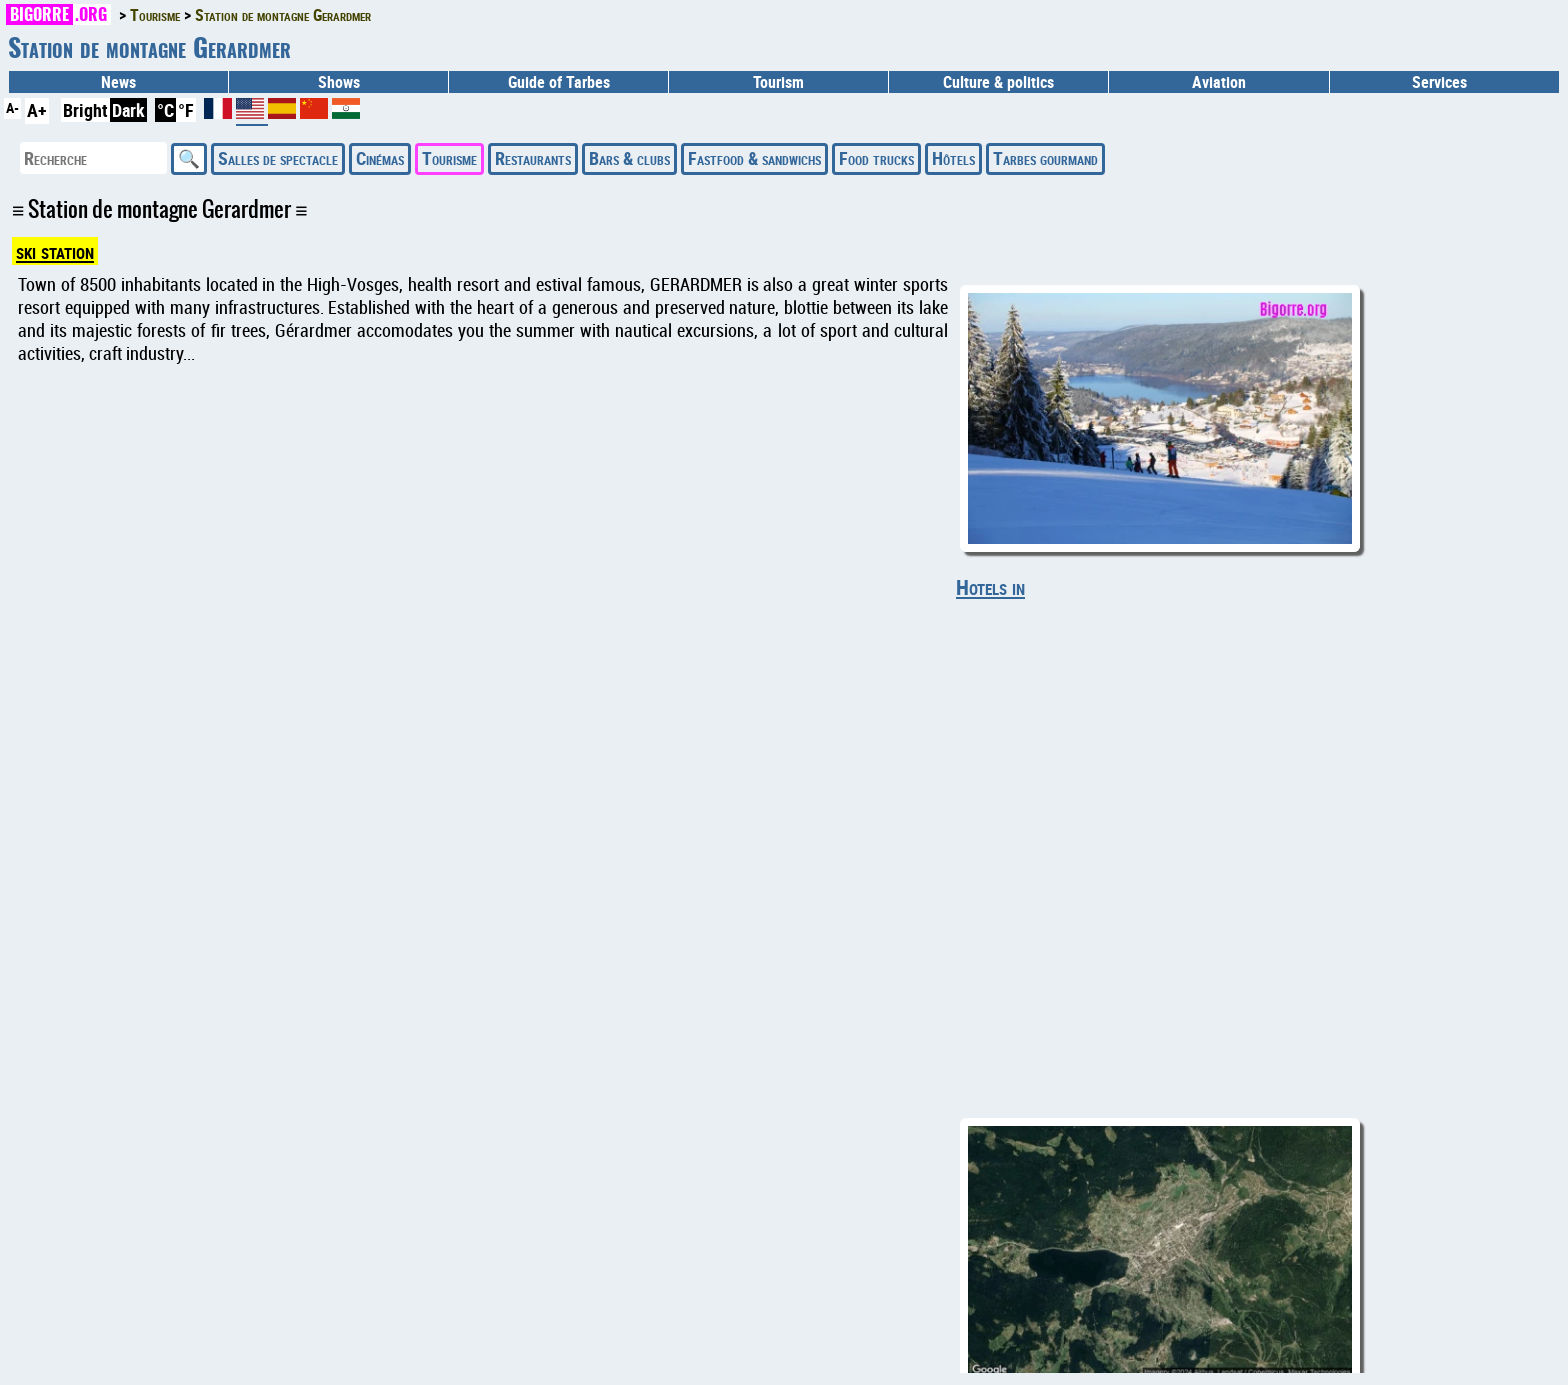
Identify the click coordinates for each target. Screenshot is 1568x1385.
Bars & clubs (629, 158)
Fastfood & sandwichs (754, 158)
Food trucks (876, 158)
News (118, 82)
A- (12, 107)
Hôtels (953, 158)
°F (186, 110)
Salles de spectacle (278, 158)
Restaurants (533, 158)
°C (165, 110)
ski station (55, 251)
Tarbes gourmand (1045, 158)
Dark (128, 110)
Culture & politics (998, 82)
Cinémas (380, 158)
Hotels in (990, 587)
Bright (85, 110)
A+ (37, 110)
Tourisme (449, 158)
